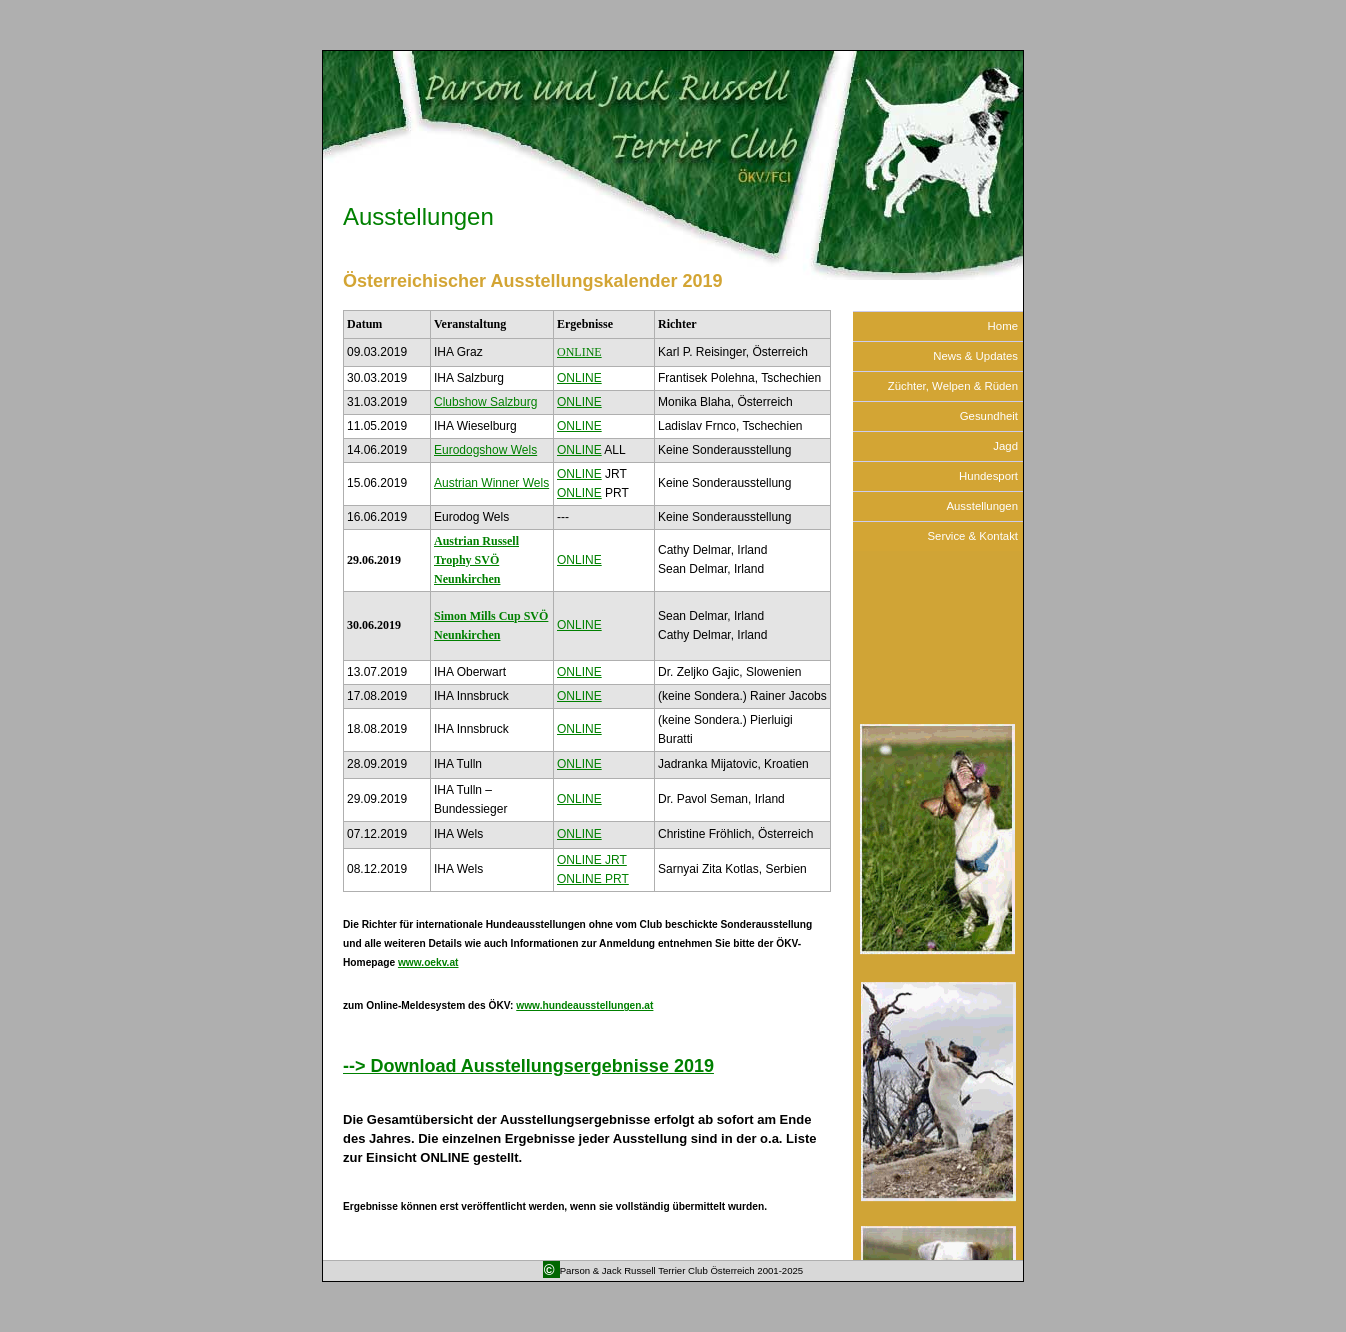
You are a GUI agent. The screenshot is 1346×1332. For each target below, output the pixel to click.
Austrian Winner (491, 483)
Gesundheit (989, 416)
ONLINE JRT (592, 860)
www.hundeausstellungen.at (584, 1005)
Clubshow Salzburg (485, 402)
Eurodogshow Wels (485, 450)
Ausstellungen (418, 216)
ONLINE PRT (593, 879)
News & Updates (975, 356)
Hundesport (988, 476)
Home (1003, 326)
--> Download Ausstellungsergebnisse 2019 (528, 1066)
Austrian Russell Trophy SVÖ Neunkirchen (476, 560)
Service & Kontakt (972, 536)
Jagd (1005, 446)
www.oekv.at (428, 962)
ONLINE (579, 352)
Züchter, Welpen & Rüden (953, 386)
